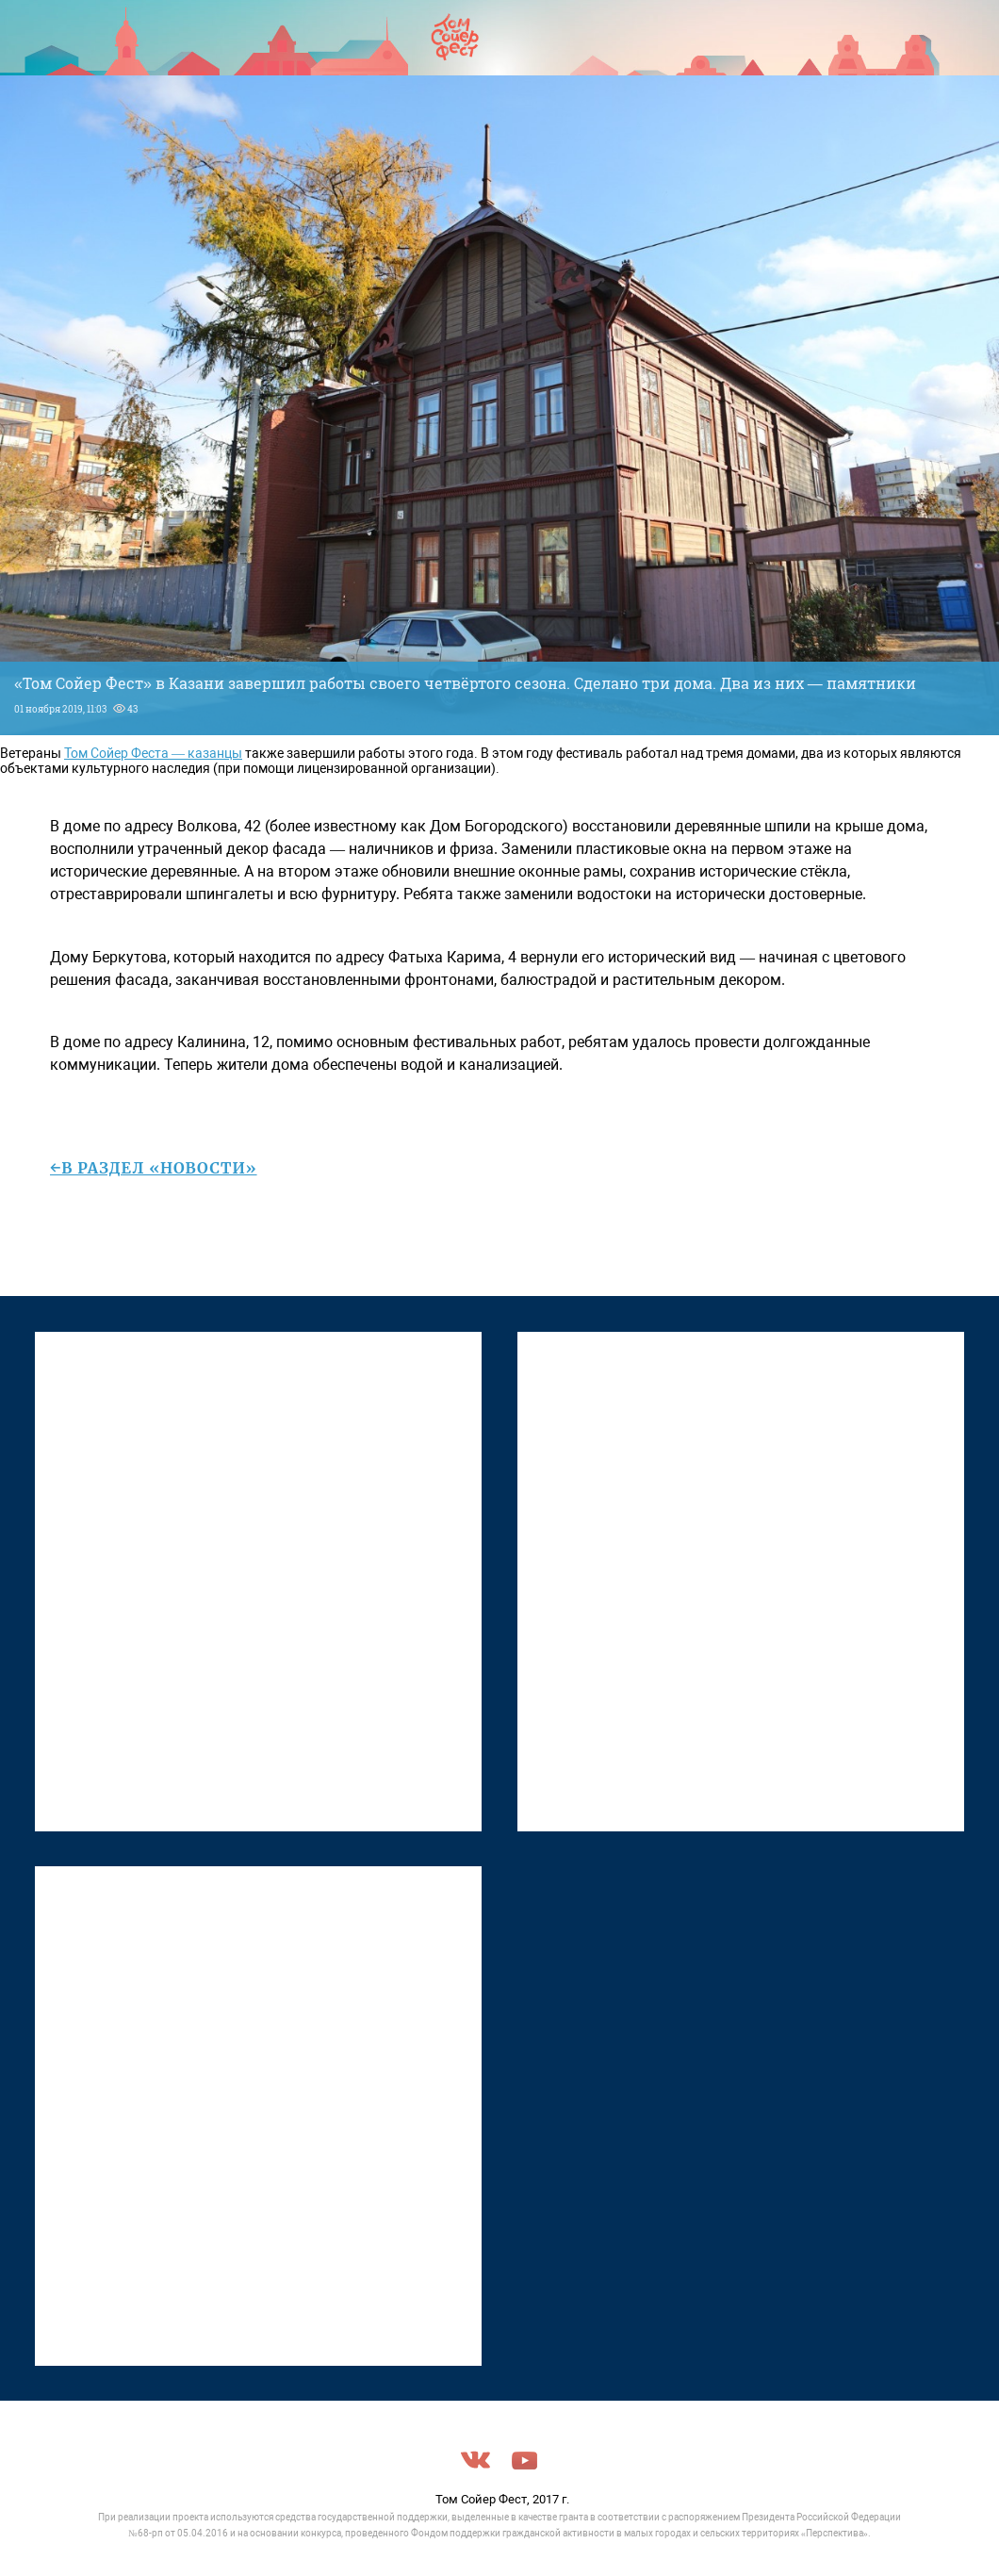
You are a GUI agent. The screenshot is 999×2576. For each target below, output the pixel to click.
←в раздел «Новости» (153, 1167)
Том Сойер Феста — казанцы (153, 753)
